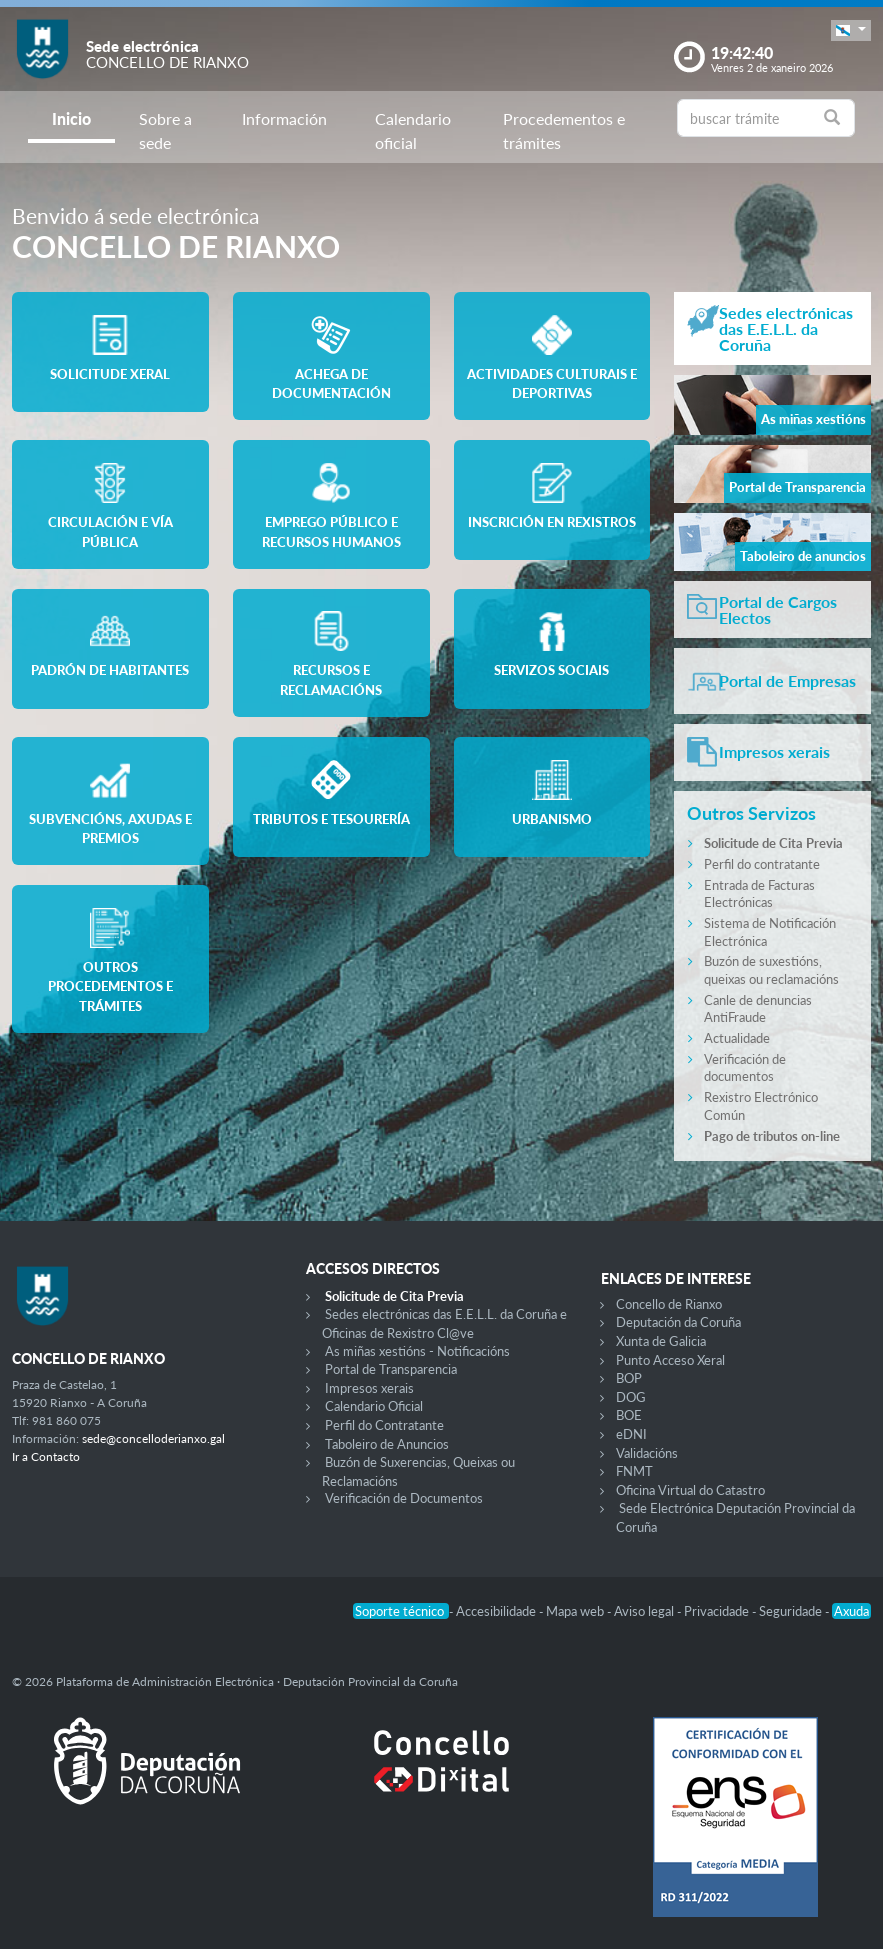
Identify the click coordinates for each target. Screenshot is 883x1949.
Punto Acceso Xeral (670, 1360)
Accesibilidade (497, 1611)
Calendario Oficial (374, 1406)
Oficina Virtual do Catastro (690, 1490)
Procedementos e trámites (564, 130)
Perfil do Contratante (384, 1425)
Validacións (647, 1453)
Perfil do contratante (762, 864)
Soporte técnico (401, 1611)
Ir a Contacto (46, 1456)
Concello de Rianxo (669, 1304)
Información (284, 118)
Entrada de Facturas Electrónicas (759, 894)
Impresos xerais (369, 1388)
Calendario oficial (413, 130)
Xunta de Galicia (661, 1341)
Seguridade (792, 1611)
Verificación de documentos (745, 1068)
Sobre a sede (165, 130)
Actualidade (737, 1038)
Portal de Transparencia (391, 1369)
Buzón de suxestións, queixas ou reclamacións (771, 970)
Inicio (71, 118)
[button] (851, 30)
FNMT (634, 1471)
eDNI (631, 1434)
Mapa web (576, 1611)
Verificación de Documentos (404, 1498)
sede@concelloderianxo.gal (153, 1438)
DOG (631, 1397)
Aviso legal (645, 1611)
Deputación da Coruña (678, 1322)
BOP (629, 1378)
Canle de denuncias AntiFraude (758, 1009)
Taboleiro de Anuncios (387, 1444)
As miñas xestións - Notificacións (417, 1351)
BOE (629, 1415)
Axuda (851, 1611)
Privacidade (718, 1611)
